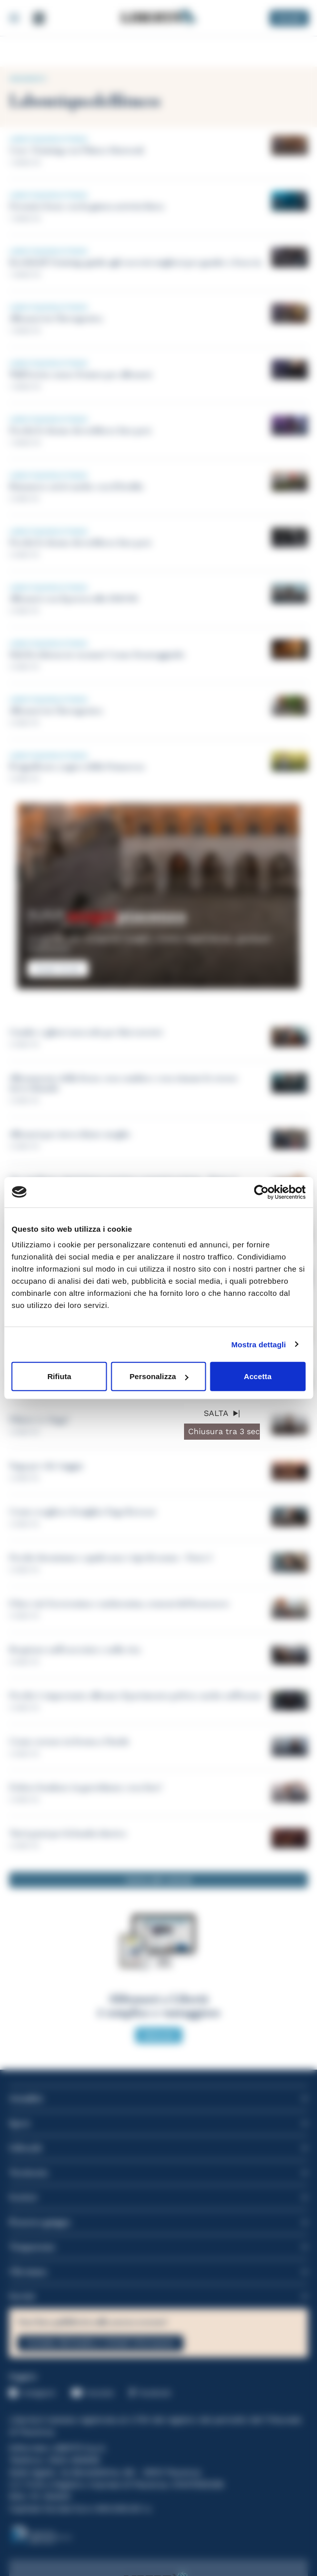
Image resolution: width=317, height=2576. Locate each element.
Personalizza (158, 1376)
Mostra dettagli (258, 1344)
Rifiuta (59, 1376)
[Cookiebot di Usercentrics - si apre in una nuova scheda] (261, 1191)
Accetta (257, 1376)
